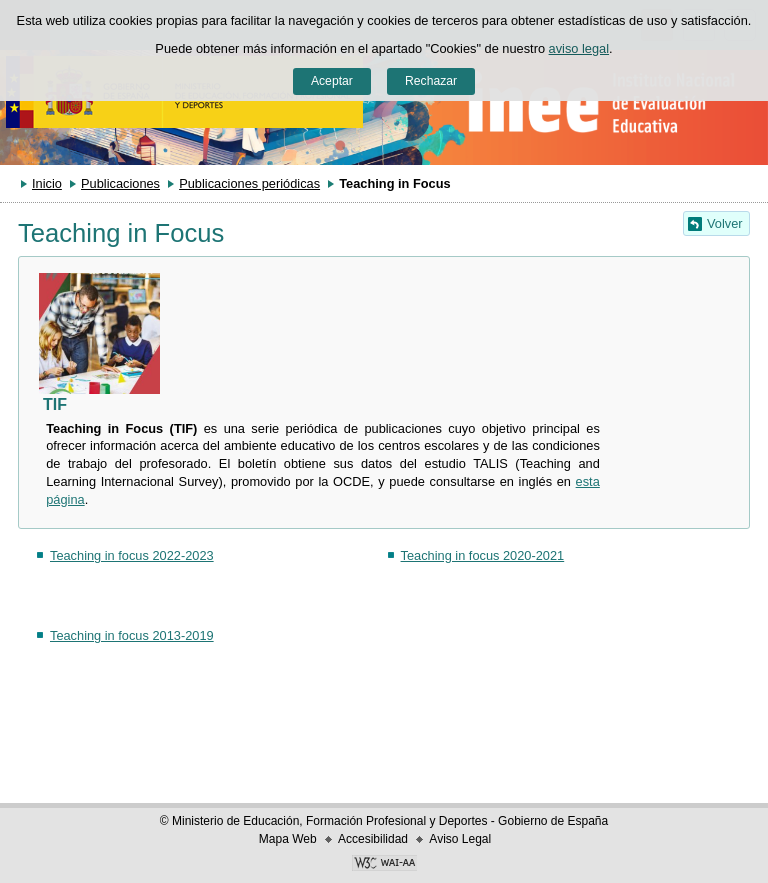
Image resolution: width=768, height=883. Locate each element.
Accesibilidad (373, 839)
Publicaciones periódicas (249, 183)
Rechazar (431, 81)
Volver (725, 223)
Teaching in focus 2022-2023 (132, 555)
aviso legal (579, 48)
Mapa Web (288, 839)
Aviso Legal (460, 839)
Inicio (47, 183)
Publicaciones (120, 183)
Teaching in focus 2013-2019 (132, 635)
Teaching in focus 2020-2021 (483, 555)
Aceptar (332, 81)
